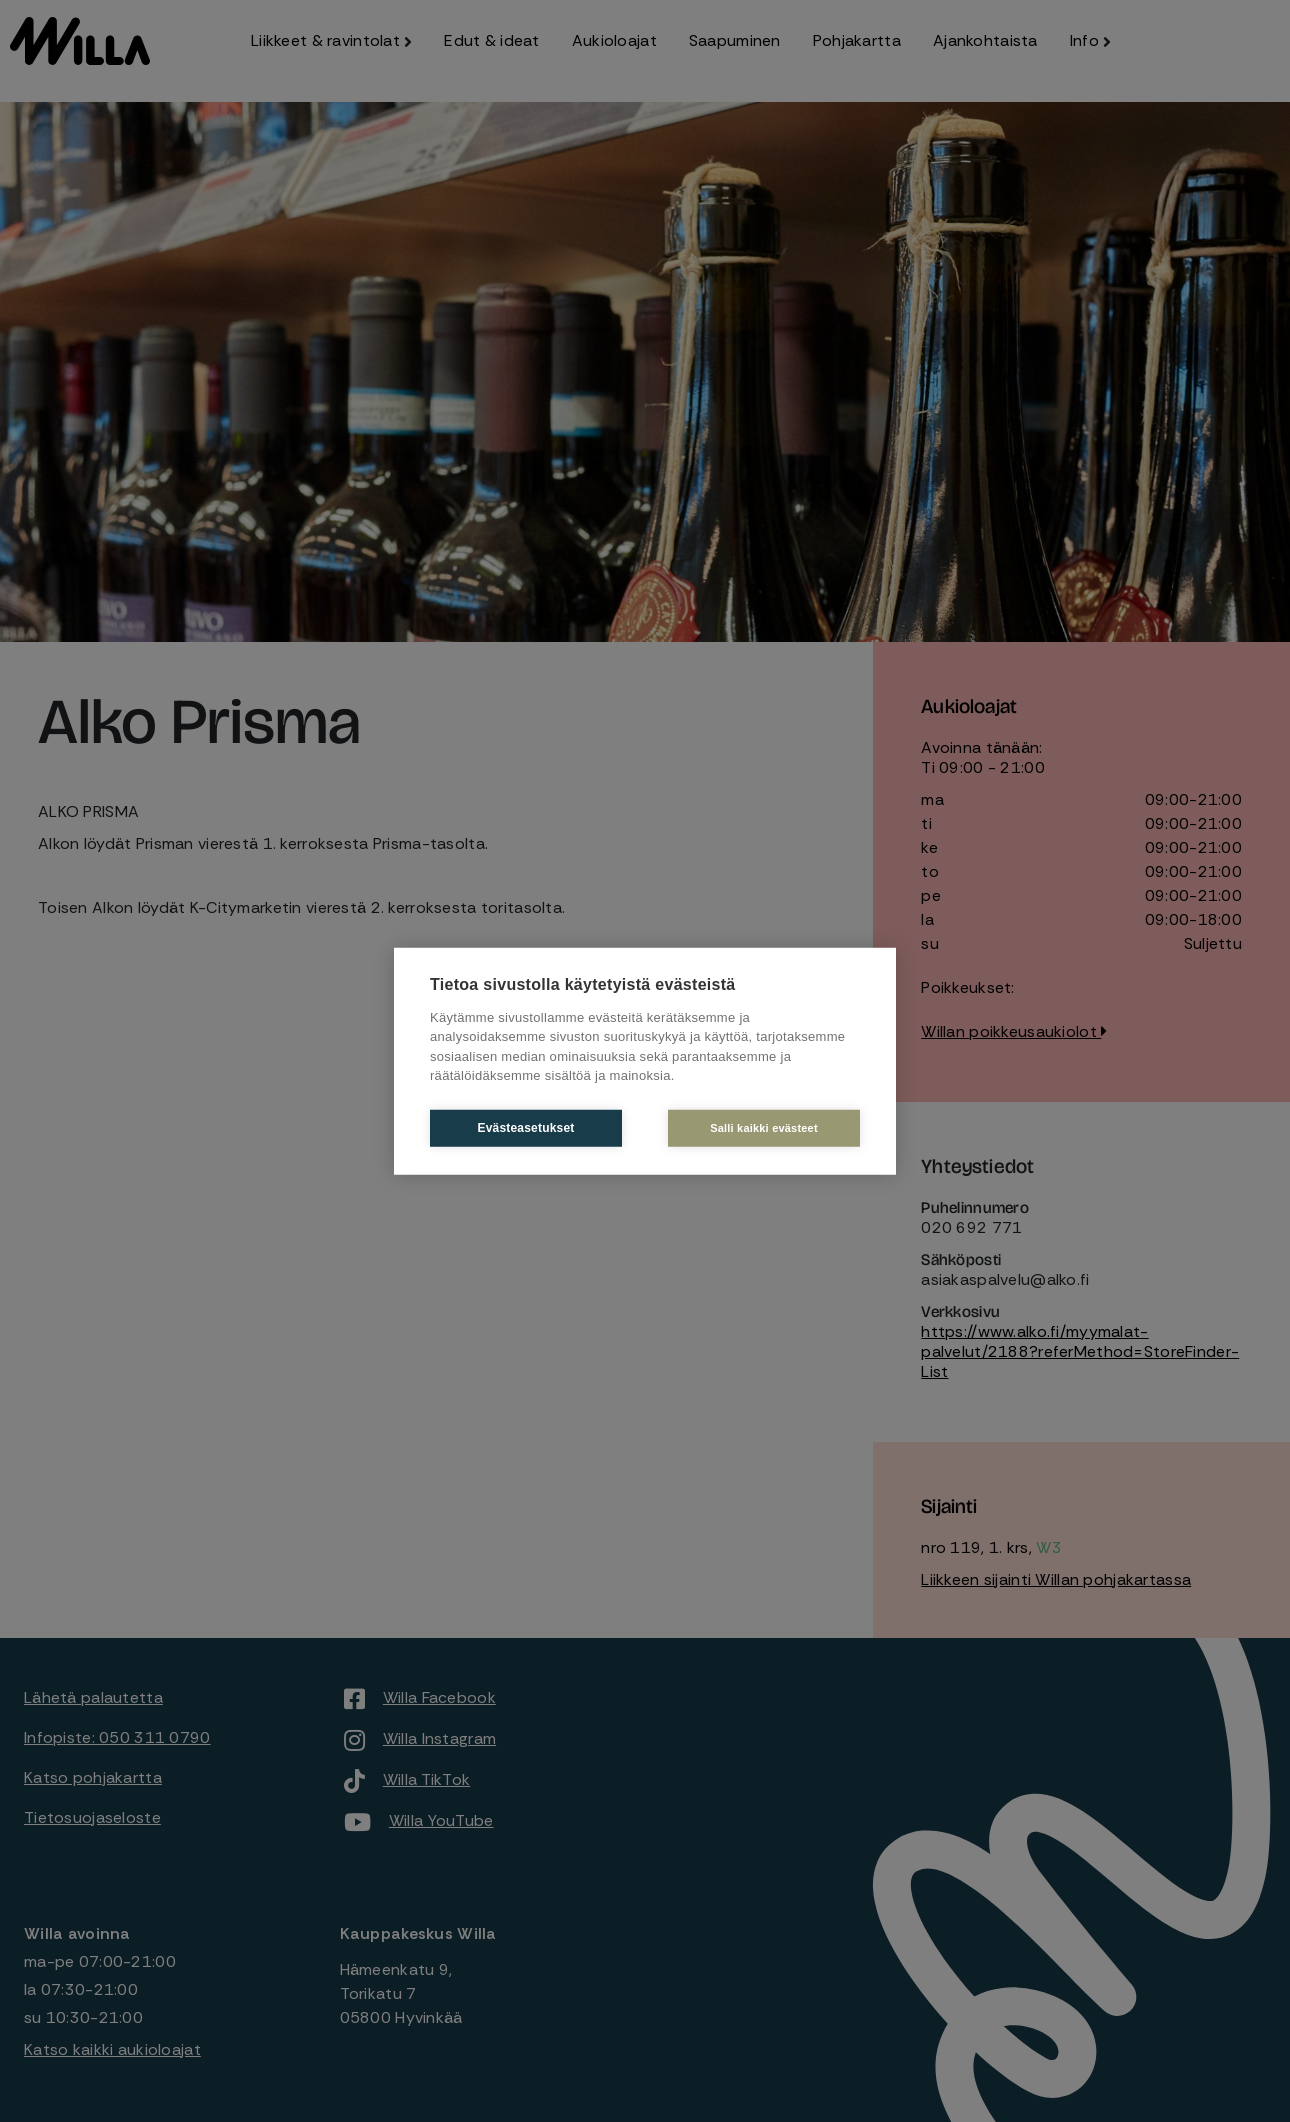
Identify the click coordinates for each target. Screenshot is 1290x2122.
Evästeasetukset (525, 1128)
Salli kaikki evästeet (764, 1127)
